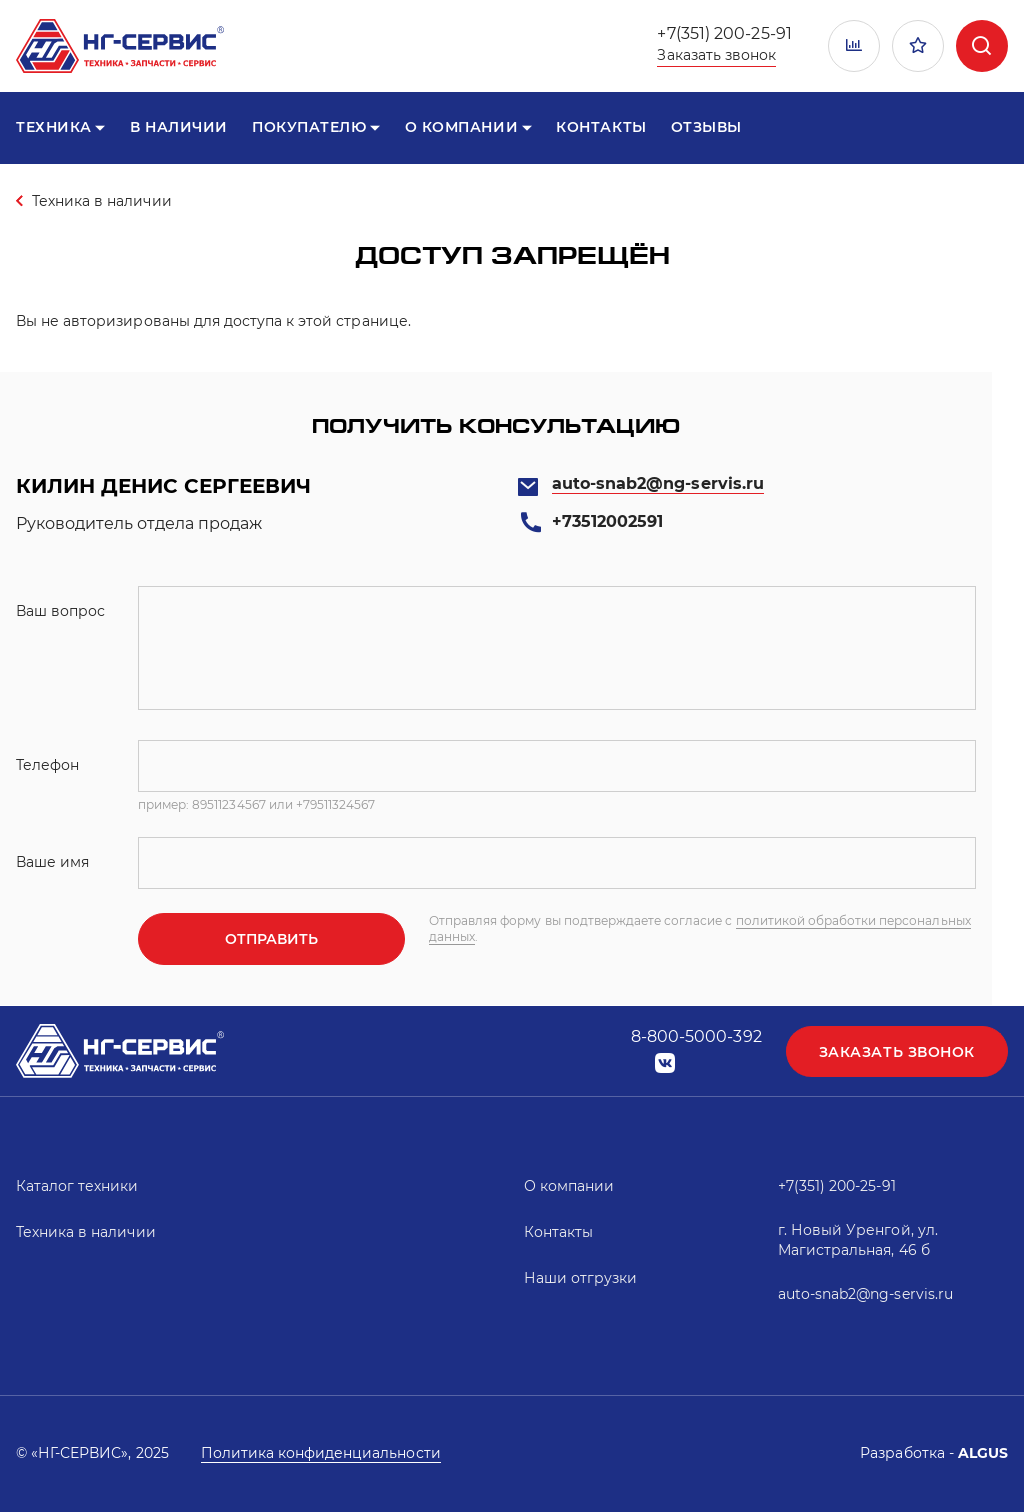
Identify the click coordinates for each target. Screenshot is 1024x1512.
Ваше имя (52, 862)
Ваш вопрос (60, 611)
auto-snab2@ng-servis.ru (658, 483)
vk (665, 1063)
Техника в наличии (102, 201)
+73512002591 (607, 521)
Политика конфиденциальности (321, 1453)
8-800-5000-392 (696, 1036)
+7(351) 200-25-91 (724, 33)
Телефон (47, 765)
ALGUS (983, 1453)
